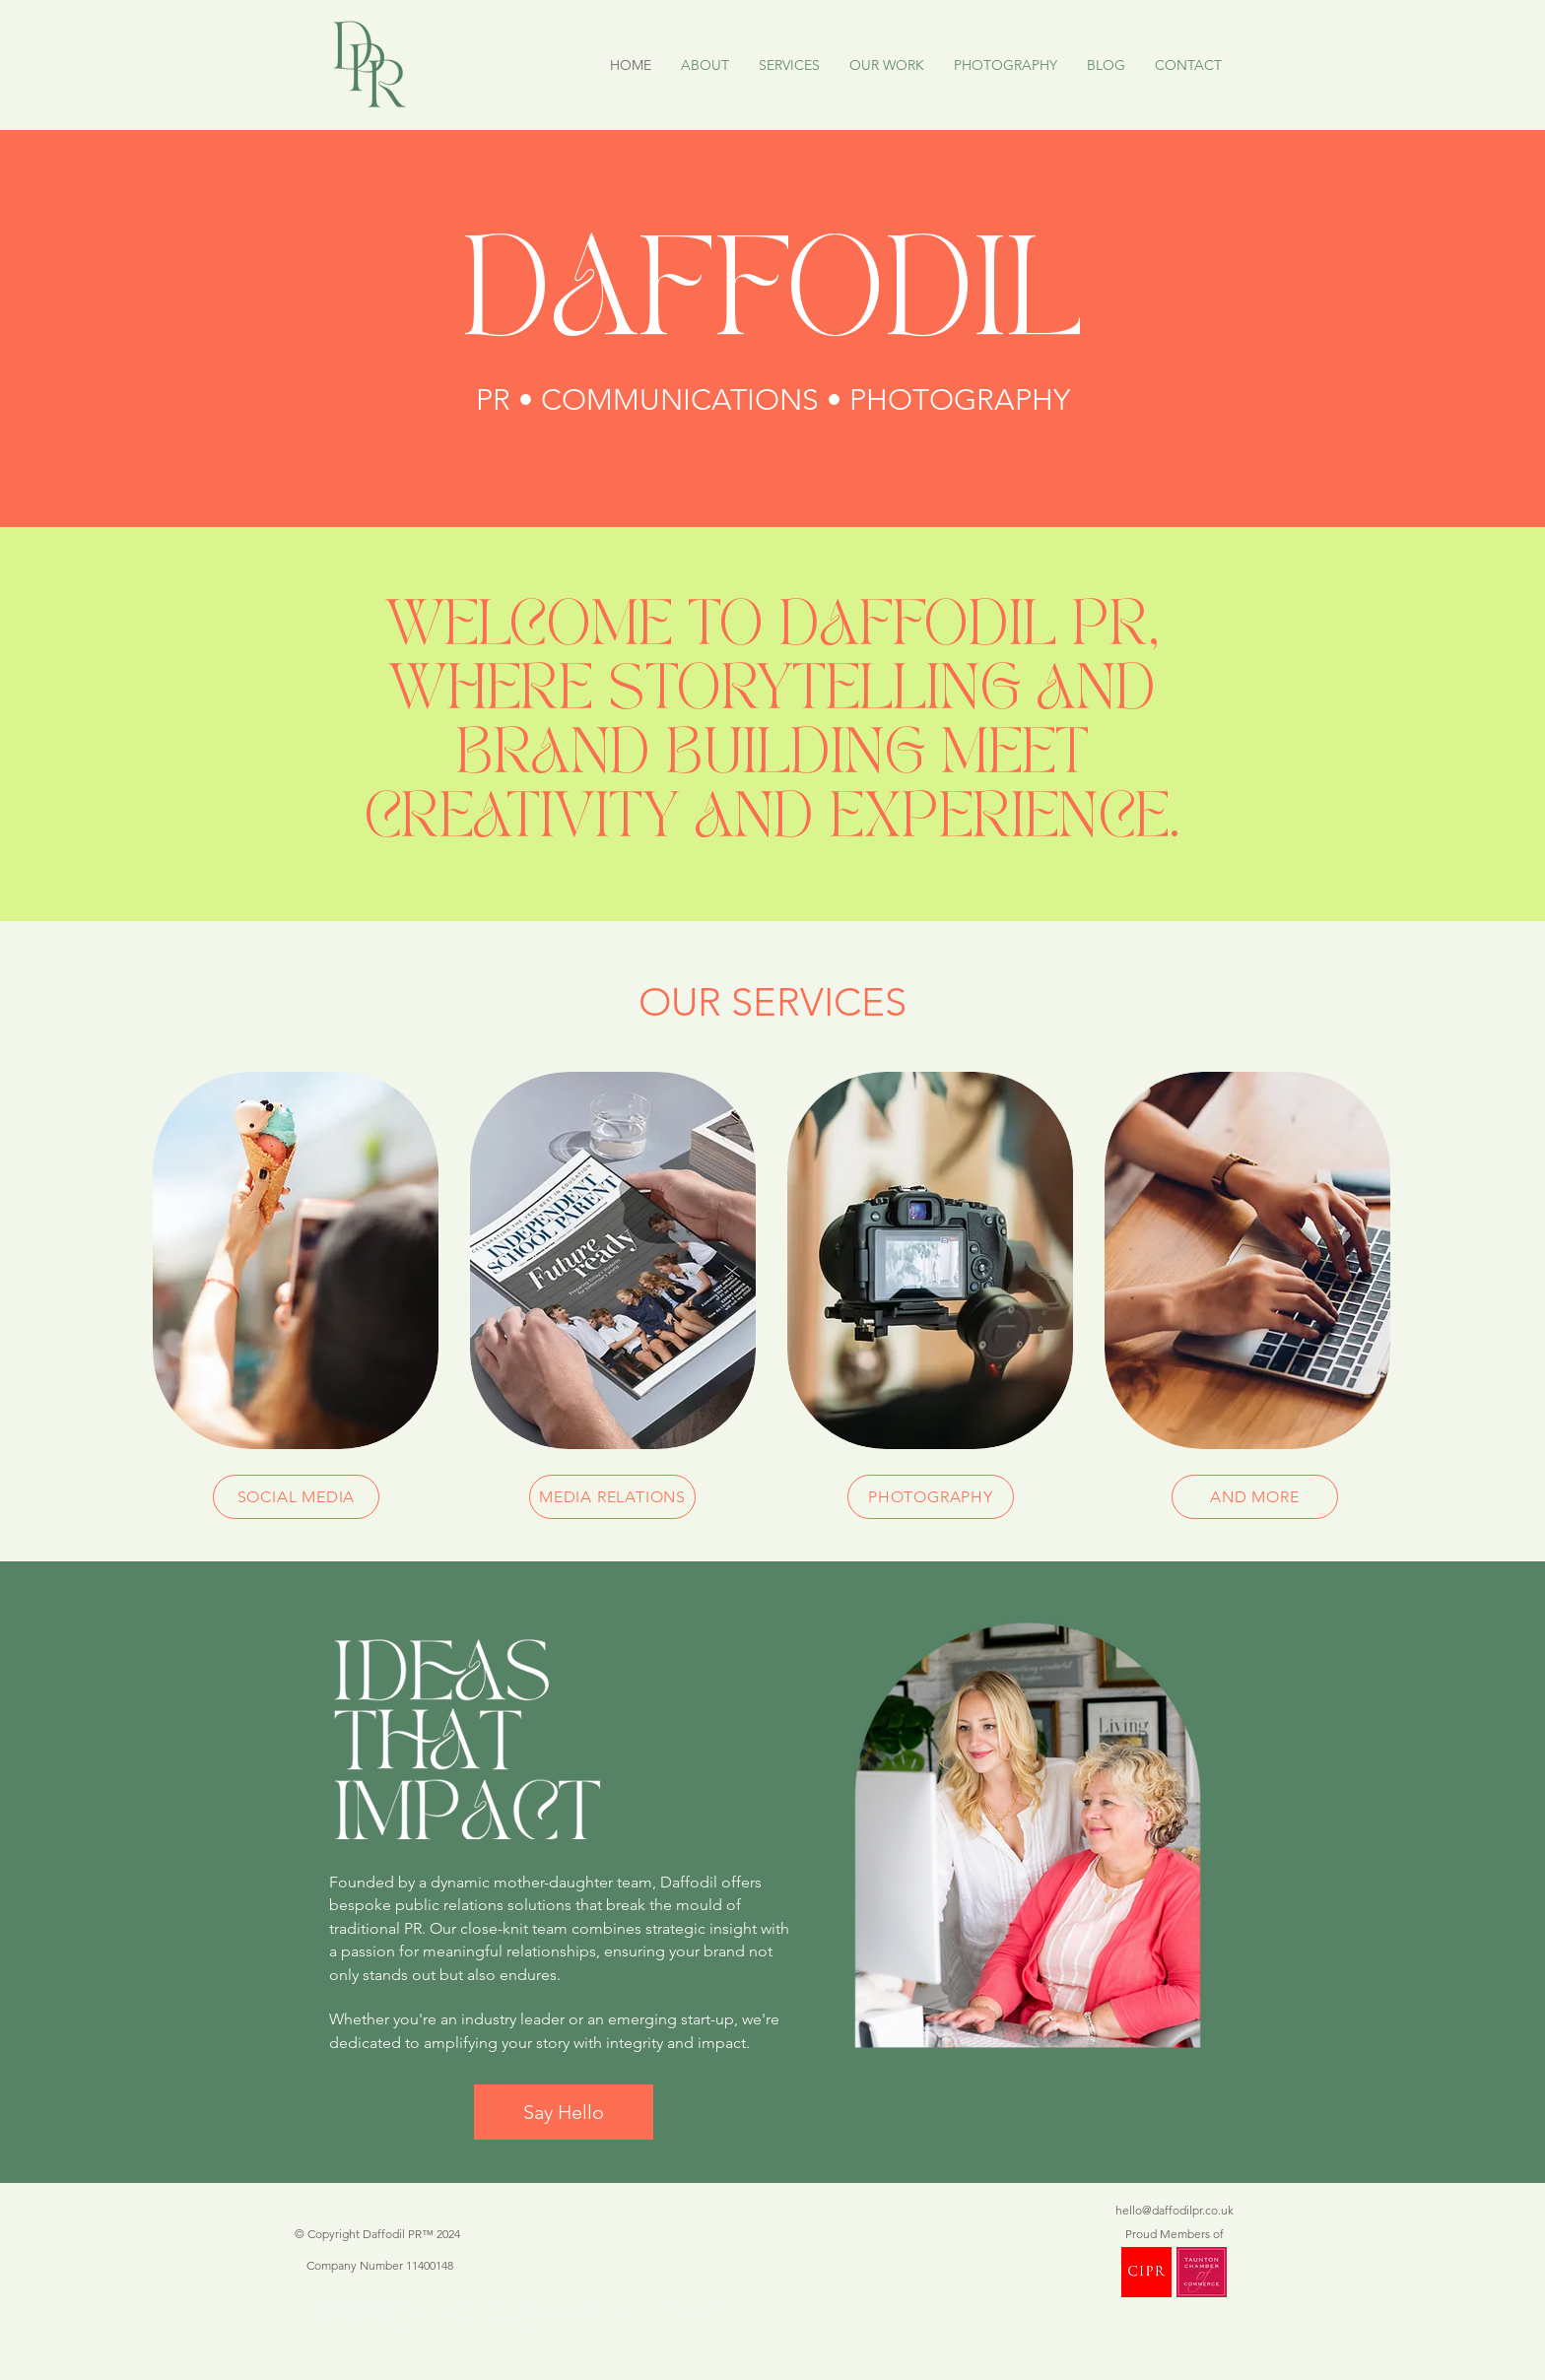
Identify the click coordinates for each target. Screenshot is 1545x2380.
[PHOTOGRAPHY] (930, 1497)
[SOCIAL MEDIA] (296, 1497)
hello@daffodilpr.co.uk (1174, 2210)
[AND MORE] (1255, 1497)
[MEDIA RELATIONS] (612, 1497)
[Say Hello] (563, 2112)
